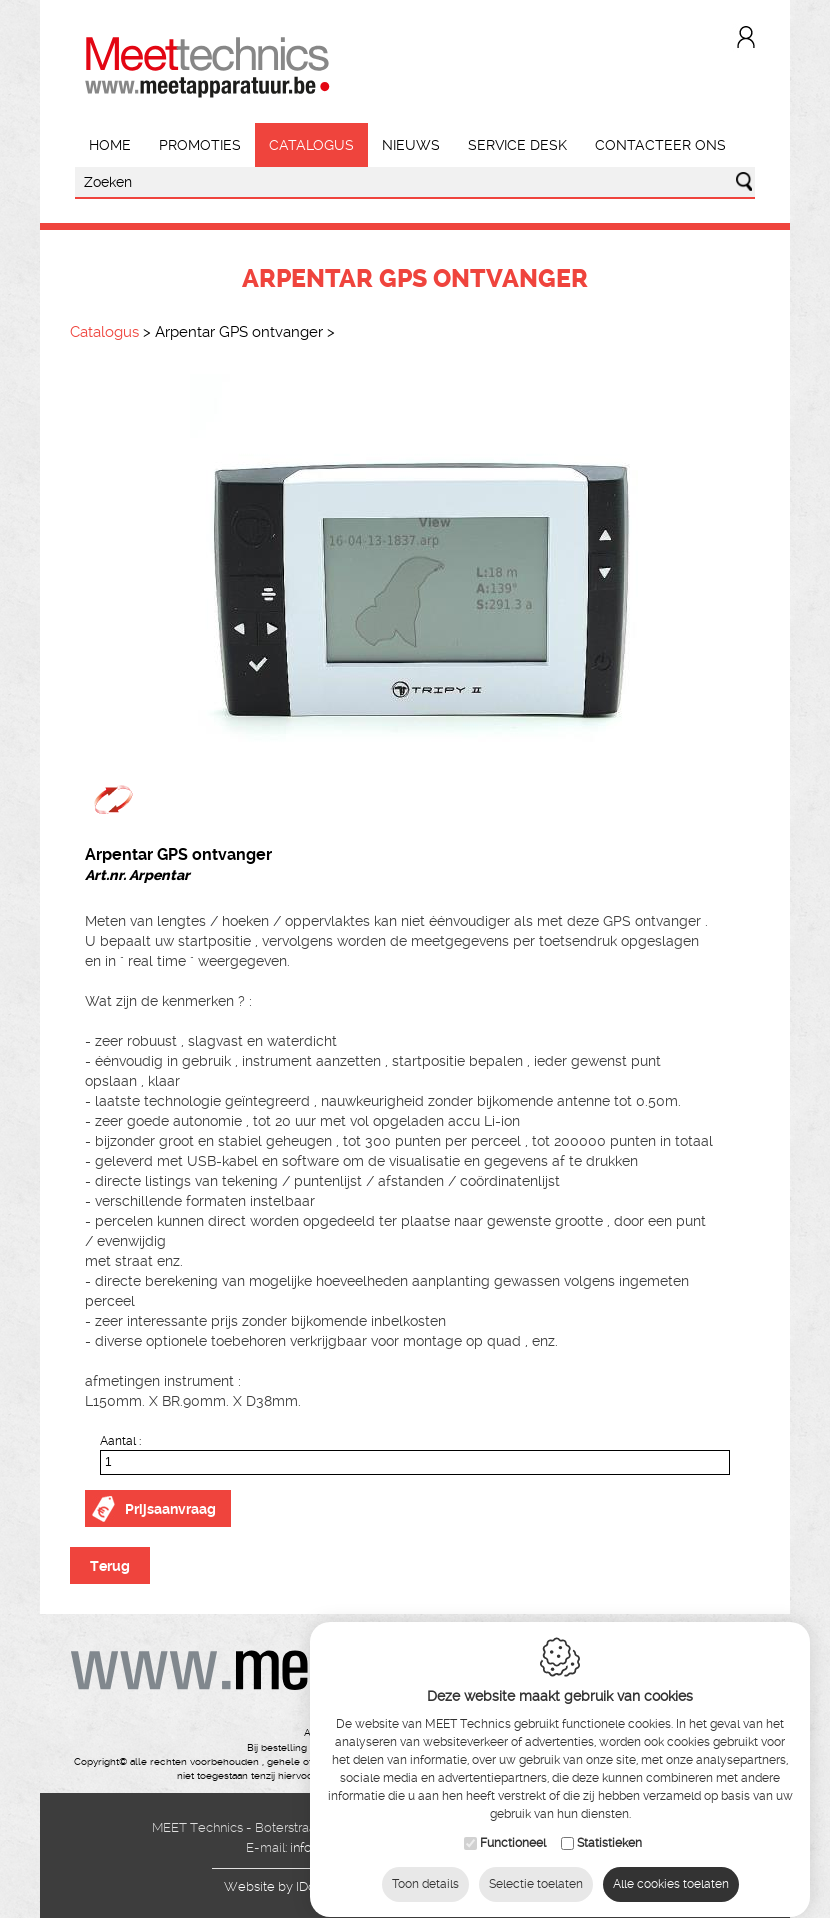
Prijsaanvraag (170, 1509)
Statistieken (609, 1832)
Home (110, 145)
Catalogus (311, 145)
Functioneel (513, 1832)
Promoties (200, 145)
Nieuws (411, 145)
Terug (110, 1566)
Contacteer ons (660, 145)
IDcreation (290, 1886)
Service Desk (517, 145)
